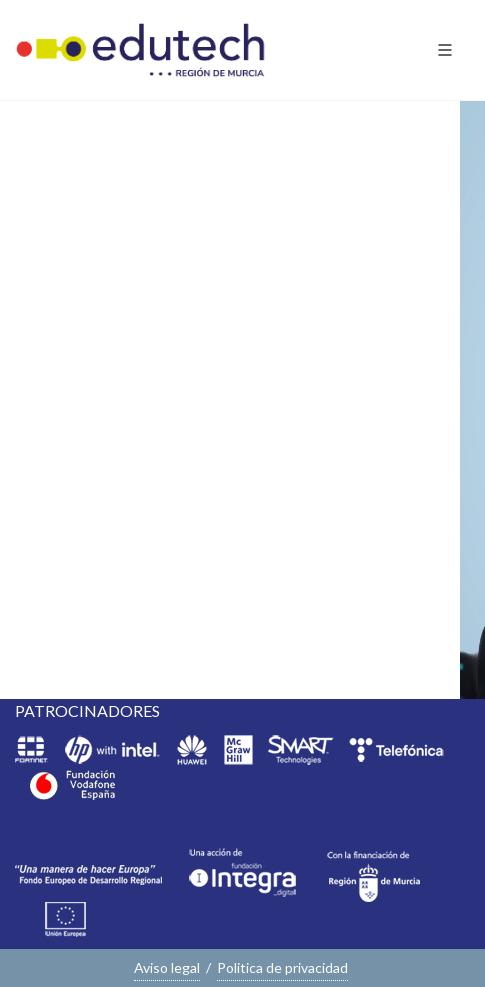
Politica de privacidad (282, 967)
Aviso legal (167, 967)
